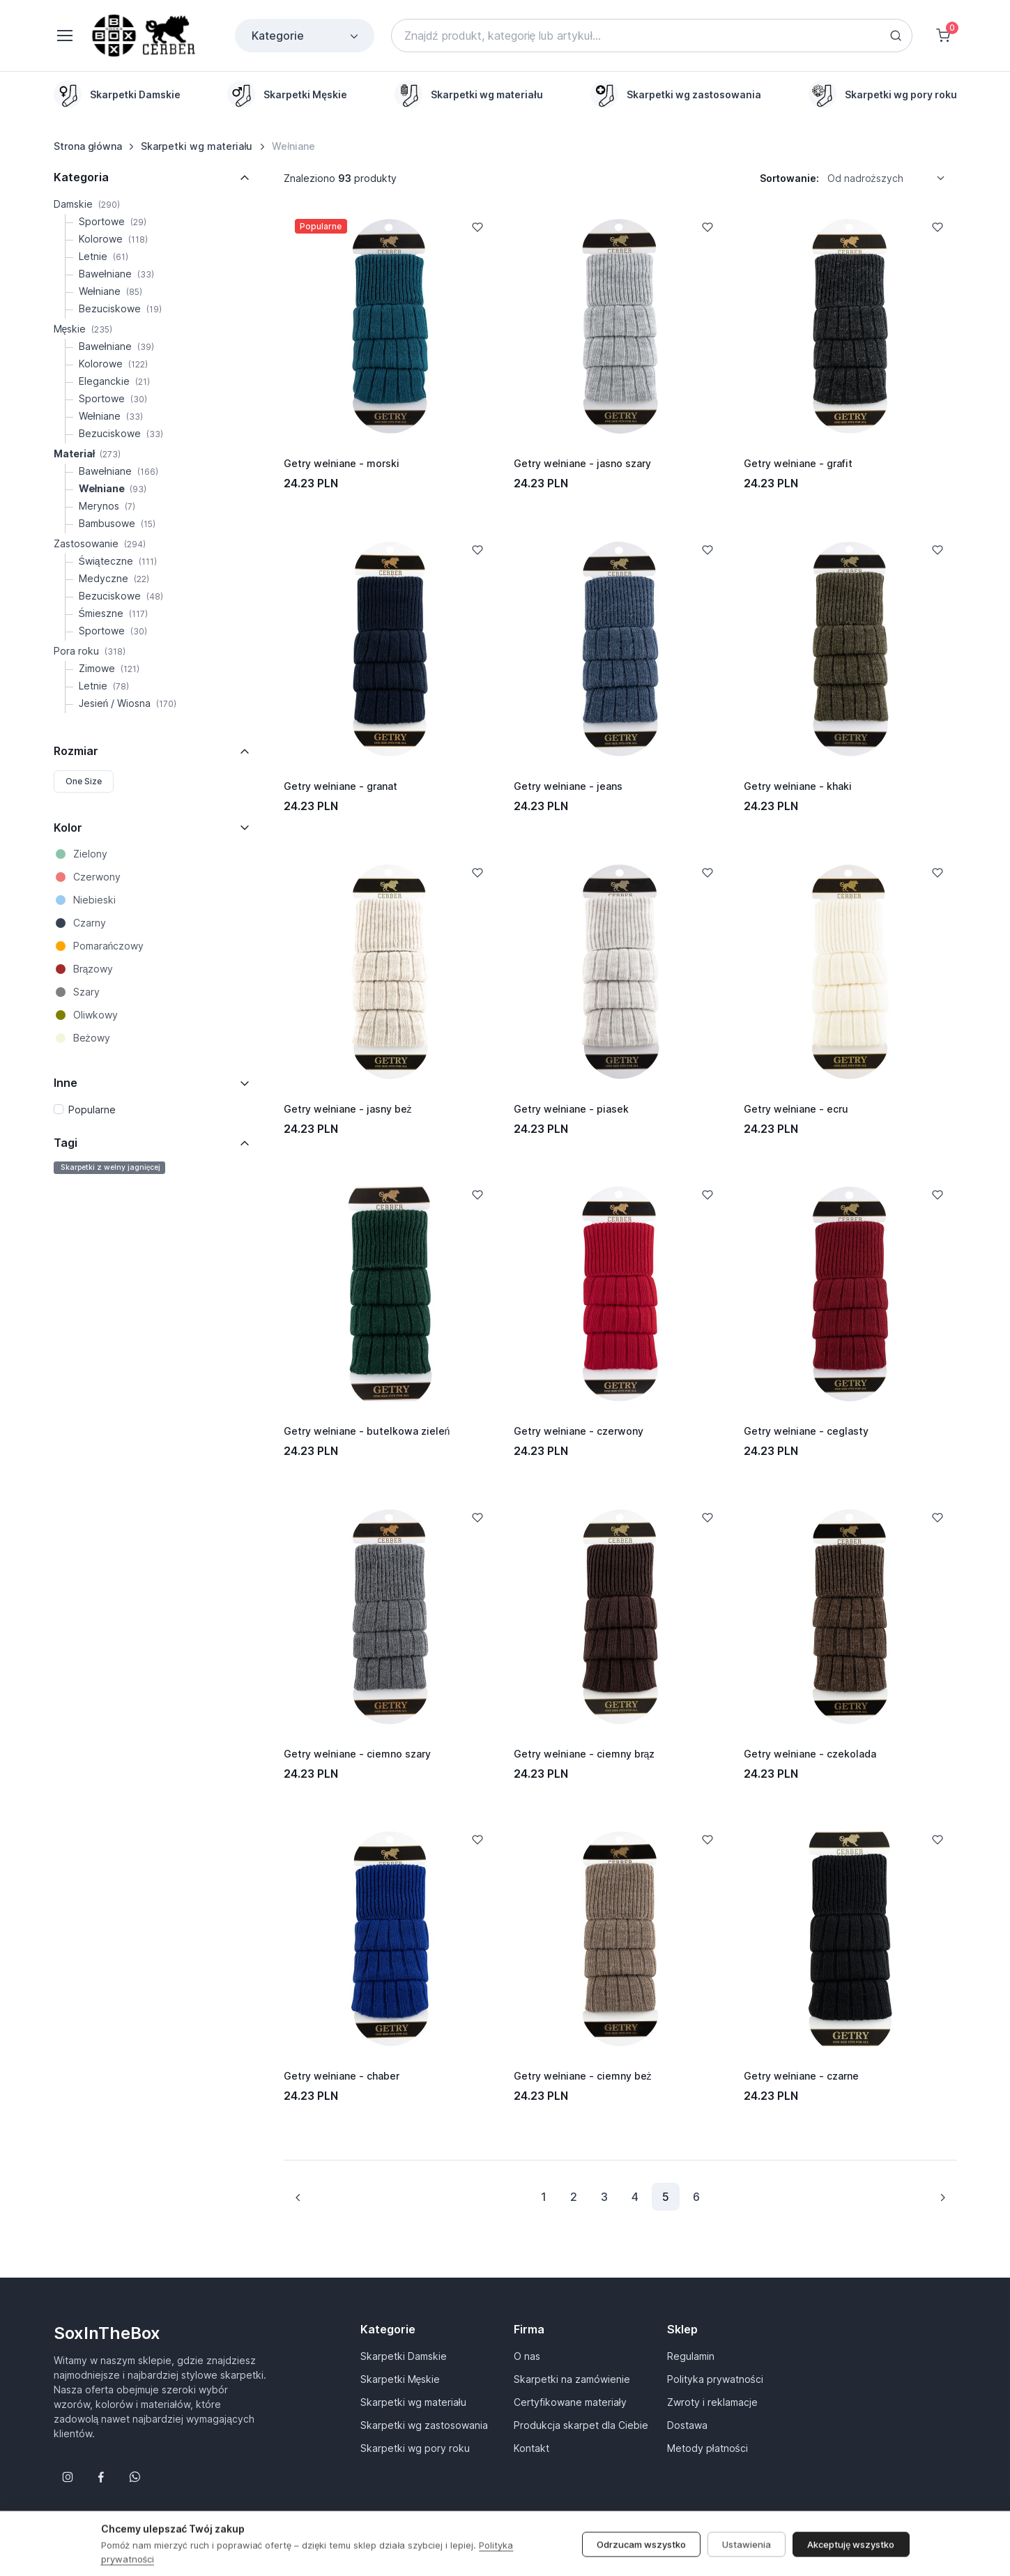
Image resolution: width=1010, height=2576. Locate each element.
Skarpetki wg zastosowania (424, 2425)
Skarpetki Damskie (403, 2356)
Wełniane (110, 291)
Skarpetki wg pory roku (415, 2448)
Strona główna (88, 146)
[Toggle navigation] (64, 35)
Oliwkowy (95, 1015)
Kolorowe (113, 239)
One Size (84, 781)
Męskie (83, 329)
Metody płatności (707, 2448)
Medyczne (114, 578)
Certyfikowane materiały (570, 2402)
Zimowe (109, 668)
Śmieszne (113, 613)
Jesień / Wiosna (128, 703)
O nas (527, 2356)
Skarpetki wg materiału (196, 146)
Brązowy (93, 969)
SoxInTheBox (107, 2333)
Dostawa (687, 2425)
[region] (505, 94)
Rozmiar (76, 751)
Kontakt (531, 2448)
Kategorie (306, 36)
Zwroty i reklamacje (712, 2402)
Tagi (65, 1143)
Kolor (68, 827)
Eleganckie (114, 381)
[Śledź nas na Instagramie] (68, 2477)
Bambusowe (117, 523)
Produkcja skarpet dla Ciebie (581, 2425)
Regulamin (690, 2356)
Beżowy (91, 1038)
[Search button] (896, 35)
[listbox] (891, 178)
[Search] (651, 35)
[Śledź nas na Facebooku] (101, 2477)
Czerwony (97, 877)
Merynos (107, 506)
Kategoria (81, 177)
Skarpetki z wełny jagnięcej (110, 1167)
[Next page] (942, 2197)
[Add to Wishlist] (477, 227)
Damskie (87, 204)
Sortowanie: (789, 178)
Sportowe (112, 221)
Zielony (90, 854)
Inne (65, 1083)
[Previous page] (298, 2197)
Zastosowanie (100, 543)
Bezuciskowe (120, 308)
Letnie (103, 256)
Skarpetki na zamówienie (572, 2379)
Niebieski (94, 900)
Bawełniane (116, 274)
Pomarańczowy (108, 946)
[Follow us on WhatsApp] (134, 2477)
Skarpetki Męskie (400, 2379)
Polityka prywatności (715, 2379)
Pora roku (89, 651)
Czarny (89, 923)
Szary (86, 992)
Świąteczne (118, 561)
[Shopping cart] (943, 35)
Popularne (92, 1109)
